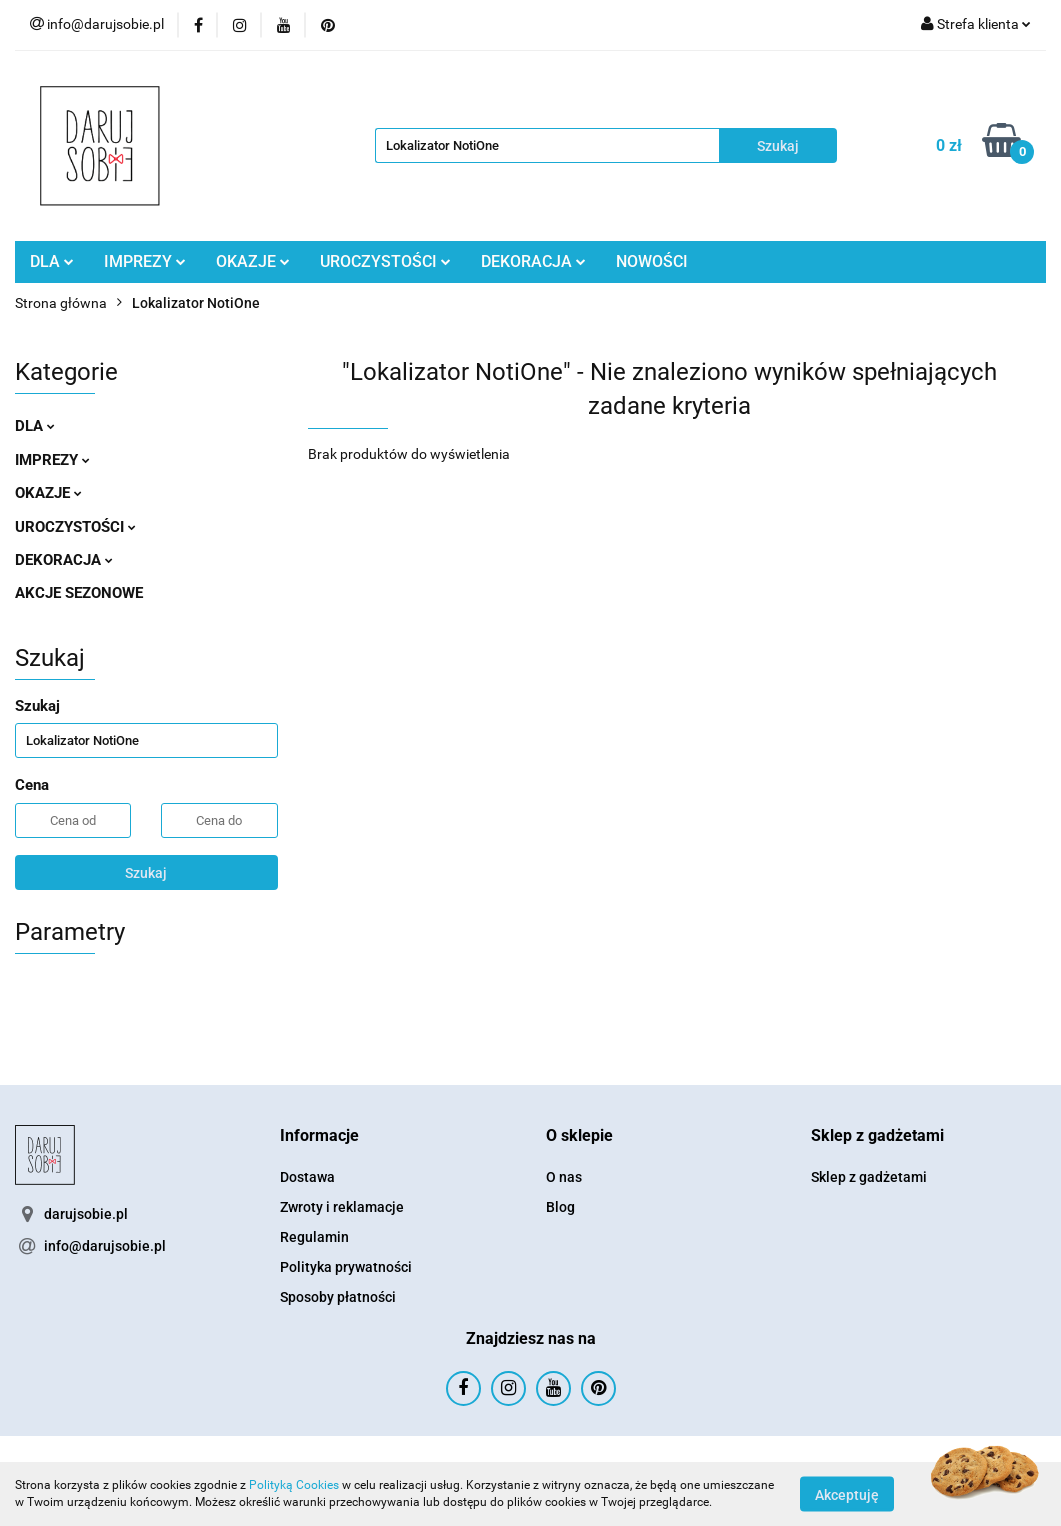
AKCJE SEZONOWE (79, 593)
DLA (52, 261)
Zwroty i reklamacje (342, 1207)
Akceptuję (847, 1494)
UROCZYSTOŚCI (385, 261)
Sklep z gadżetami (869, 1177)
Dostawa (307, 1177)
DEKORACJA (533, 261)
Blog (560, 1207)
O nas (564, 1177)
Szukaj (146, 873)
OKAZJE (253, 261)
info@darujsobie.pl (105, 1246)
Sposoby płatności (338, 1297)
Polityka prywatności (346, 1267)
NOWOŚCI (652, 261)
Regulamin (314, 1237)
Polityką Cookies (294, 1485)
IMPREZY (145, 261)
